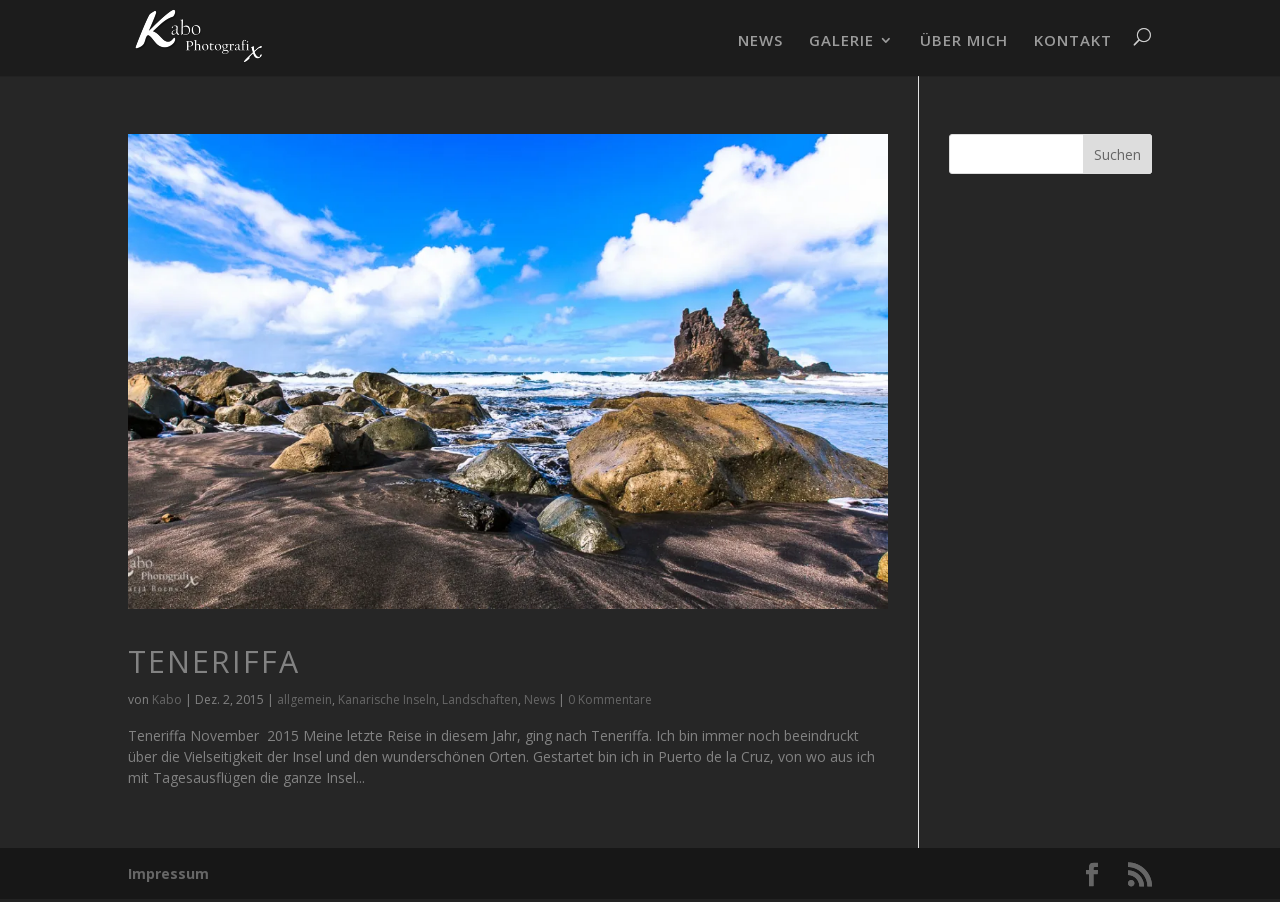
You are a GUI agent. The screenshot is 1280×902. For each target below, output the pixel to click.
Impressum (168, 873)
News (539, 699)
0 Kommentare (610, 699)
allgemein (304, 699)
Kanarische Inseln (387, 699)
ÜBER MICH (964, 41)
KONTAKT (1073, 41)
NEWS (760, 41)
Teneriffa (214, 661)
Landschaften (480, 699)
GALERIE (841, 41)
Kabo (167, 699)
